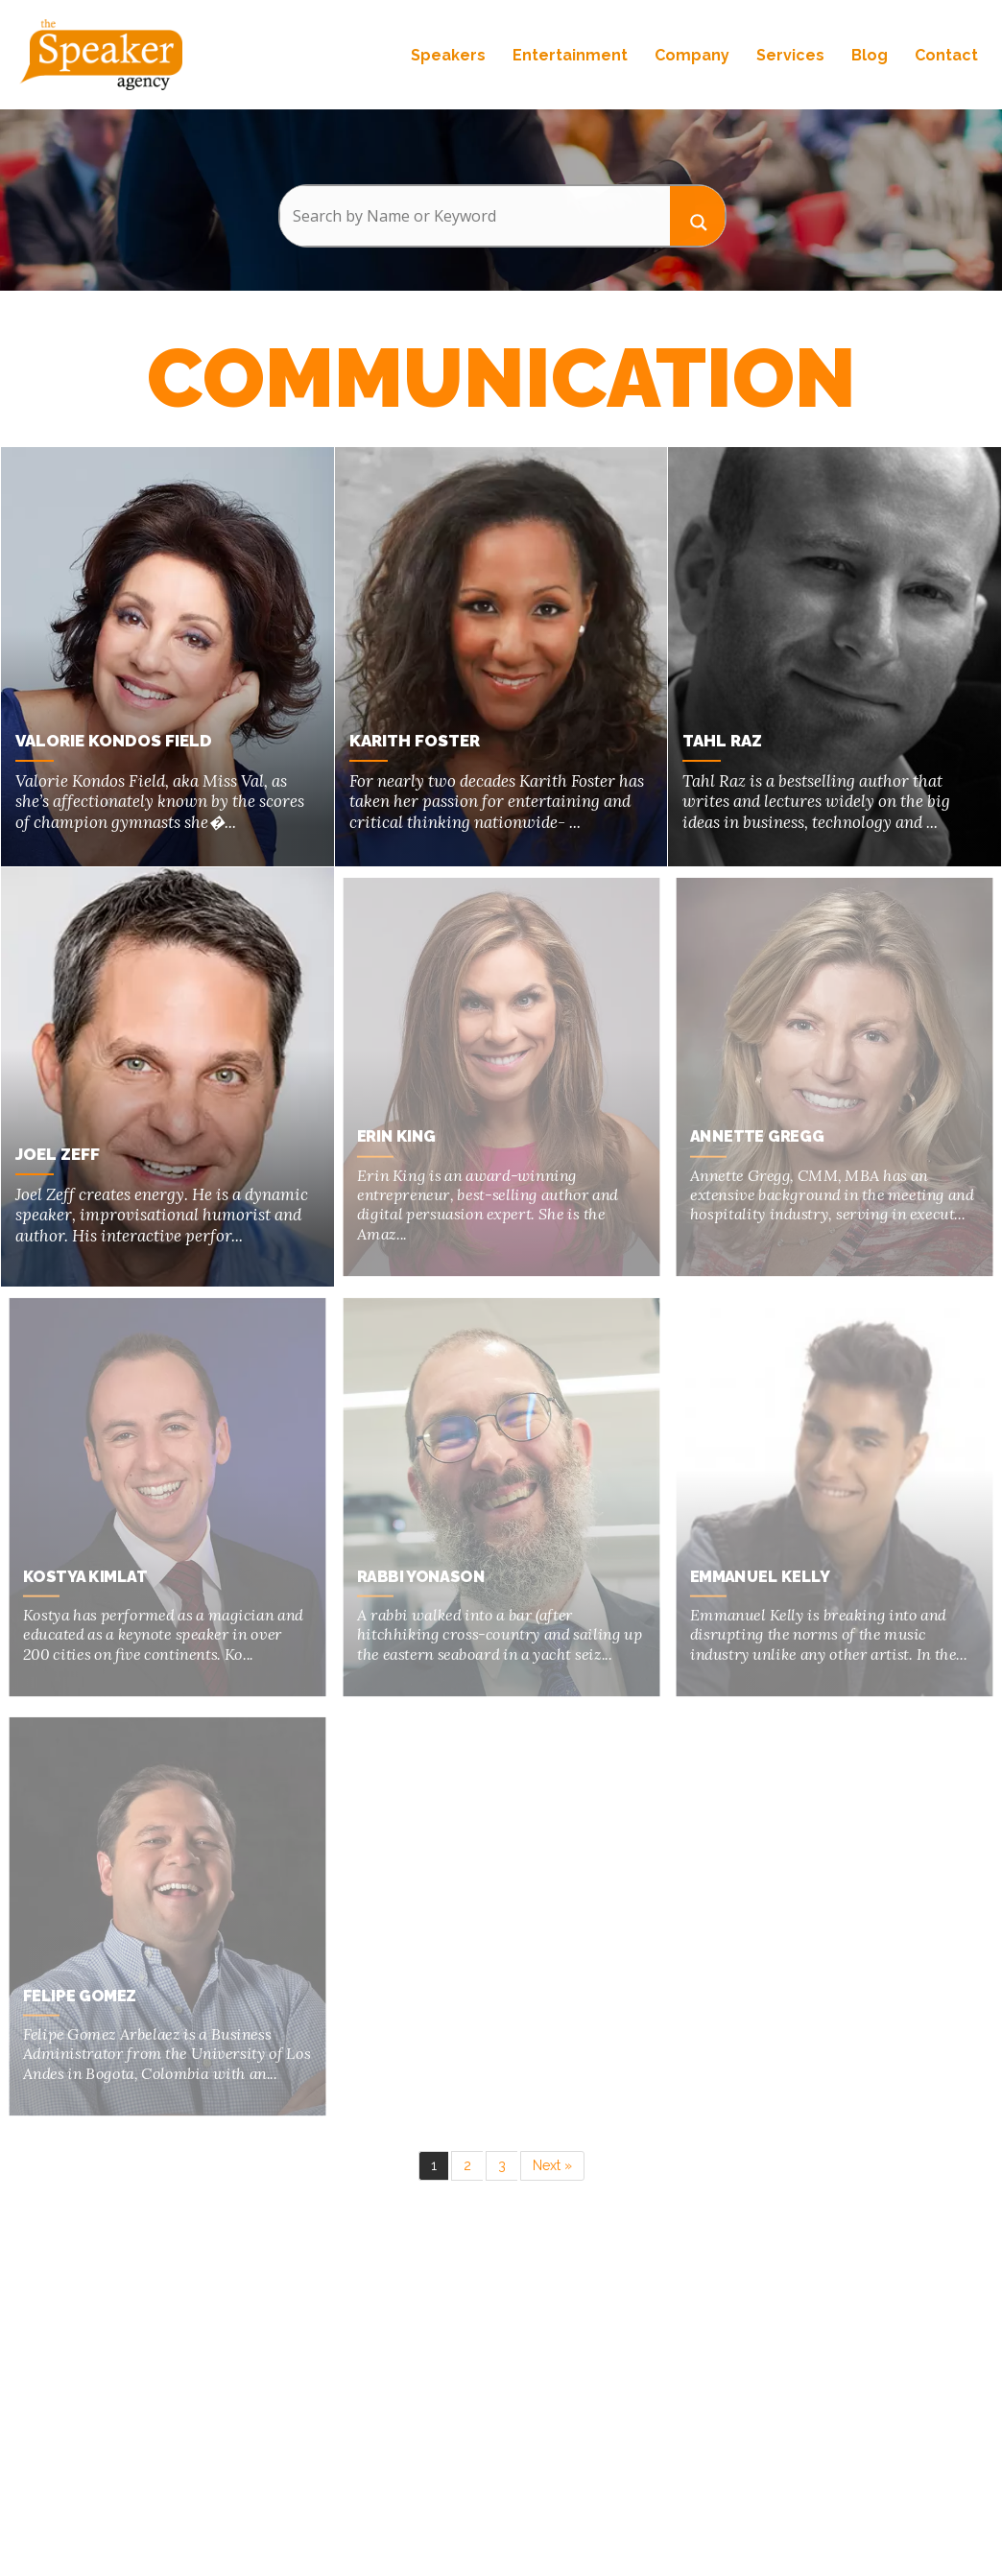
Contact (946, 55)
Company (692, 55)
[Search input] (474, 216)
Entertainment (570, 55)
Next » (552, 2165)
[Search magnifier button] (698, 215)
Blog (869, 55)
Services (790, 55)
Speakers (448, 55)
